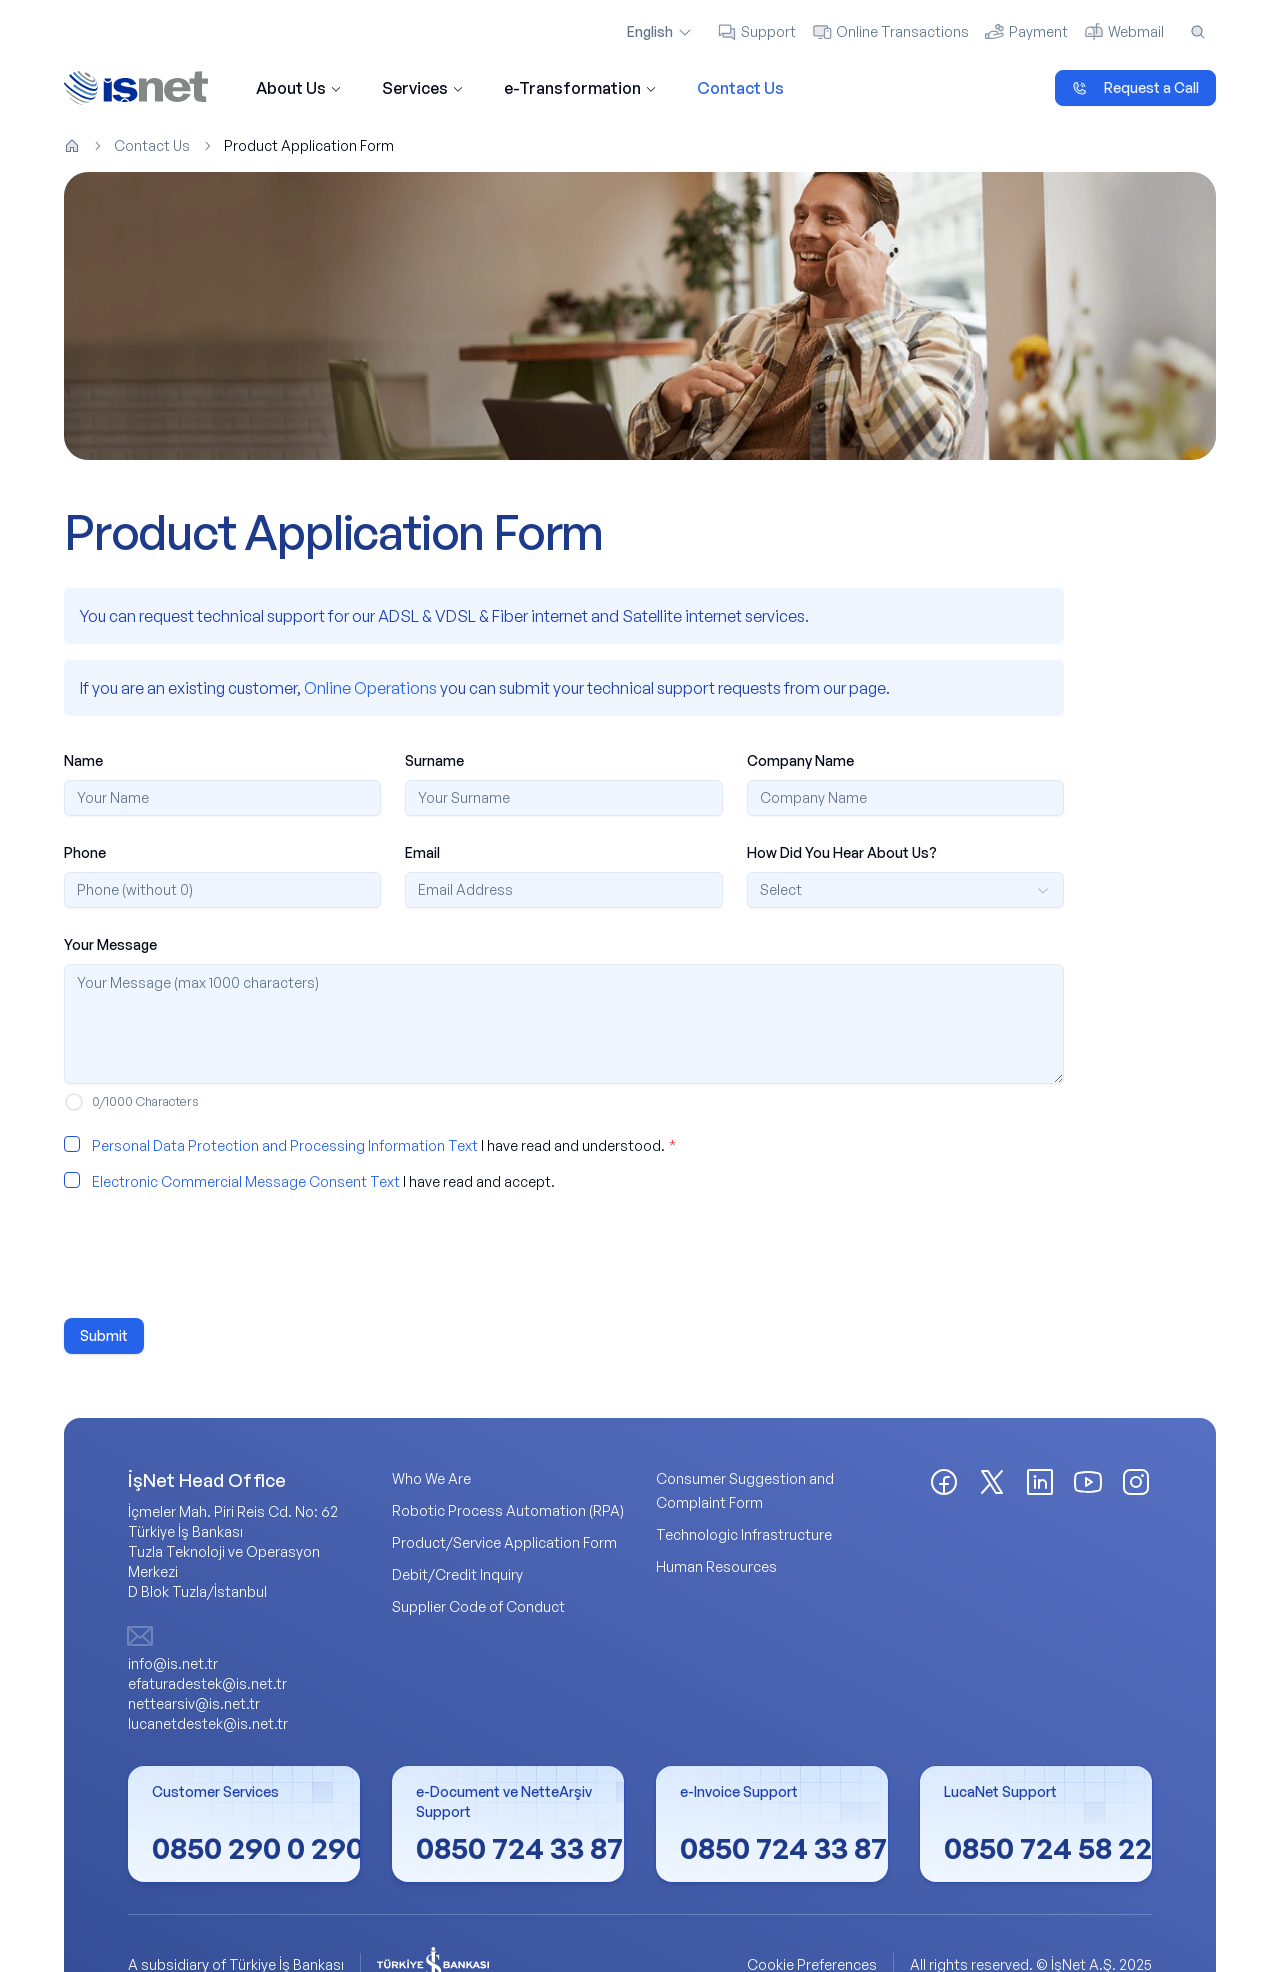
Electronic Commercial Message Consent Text (246, 1181)
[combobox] (905, 890)
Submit (104, 1335)
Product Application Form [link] (309, 145)
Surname (434, 760)
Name (83, 760)
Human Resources (716, 1566)
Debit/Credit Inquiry (457, 1574)
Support (756, 32)
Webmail (1124, 32)
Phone (85, 852)
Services (423, 88)
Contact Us (740, 88)
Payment (1026, 32)
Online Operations (370, 688)
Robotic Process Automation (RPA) (508, 1510)
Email (422, 852)
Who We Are (431, 1478)
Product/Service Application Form (504, 1542)
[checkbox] (72, 1144)
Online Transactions (890, 32)
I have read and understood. (384, 1145)
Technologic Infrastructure (744, 1534)
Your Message (110, 944)
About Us (299, 88)
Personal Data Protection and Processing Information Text (285, 1145)
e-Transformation (580, 88)
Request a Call (1135, 87)
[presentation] (216, 1255)
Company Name (800, 760)
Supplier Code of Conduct (478, 1606)
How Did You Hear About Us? (842, 852)
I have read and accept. (323, 1181)
